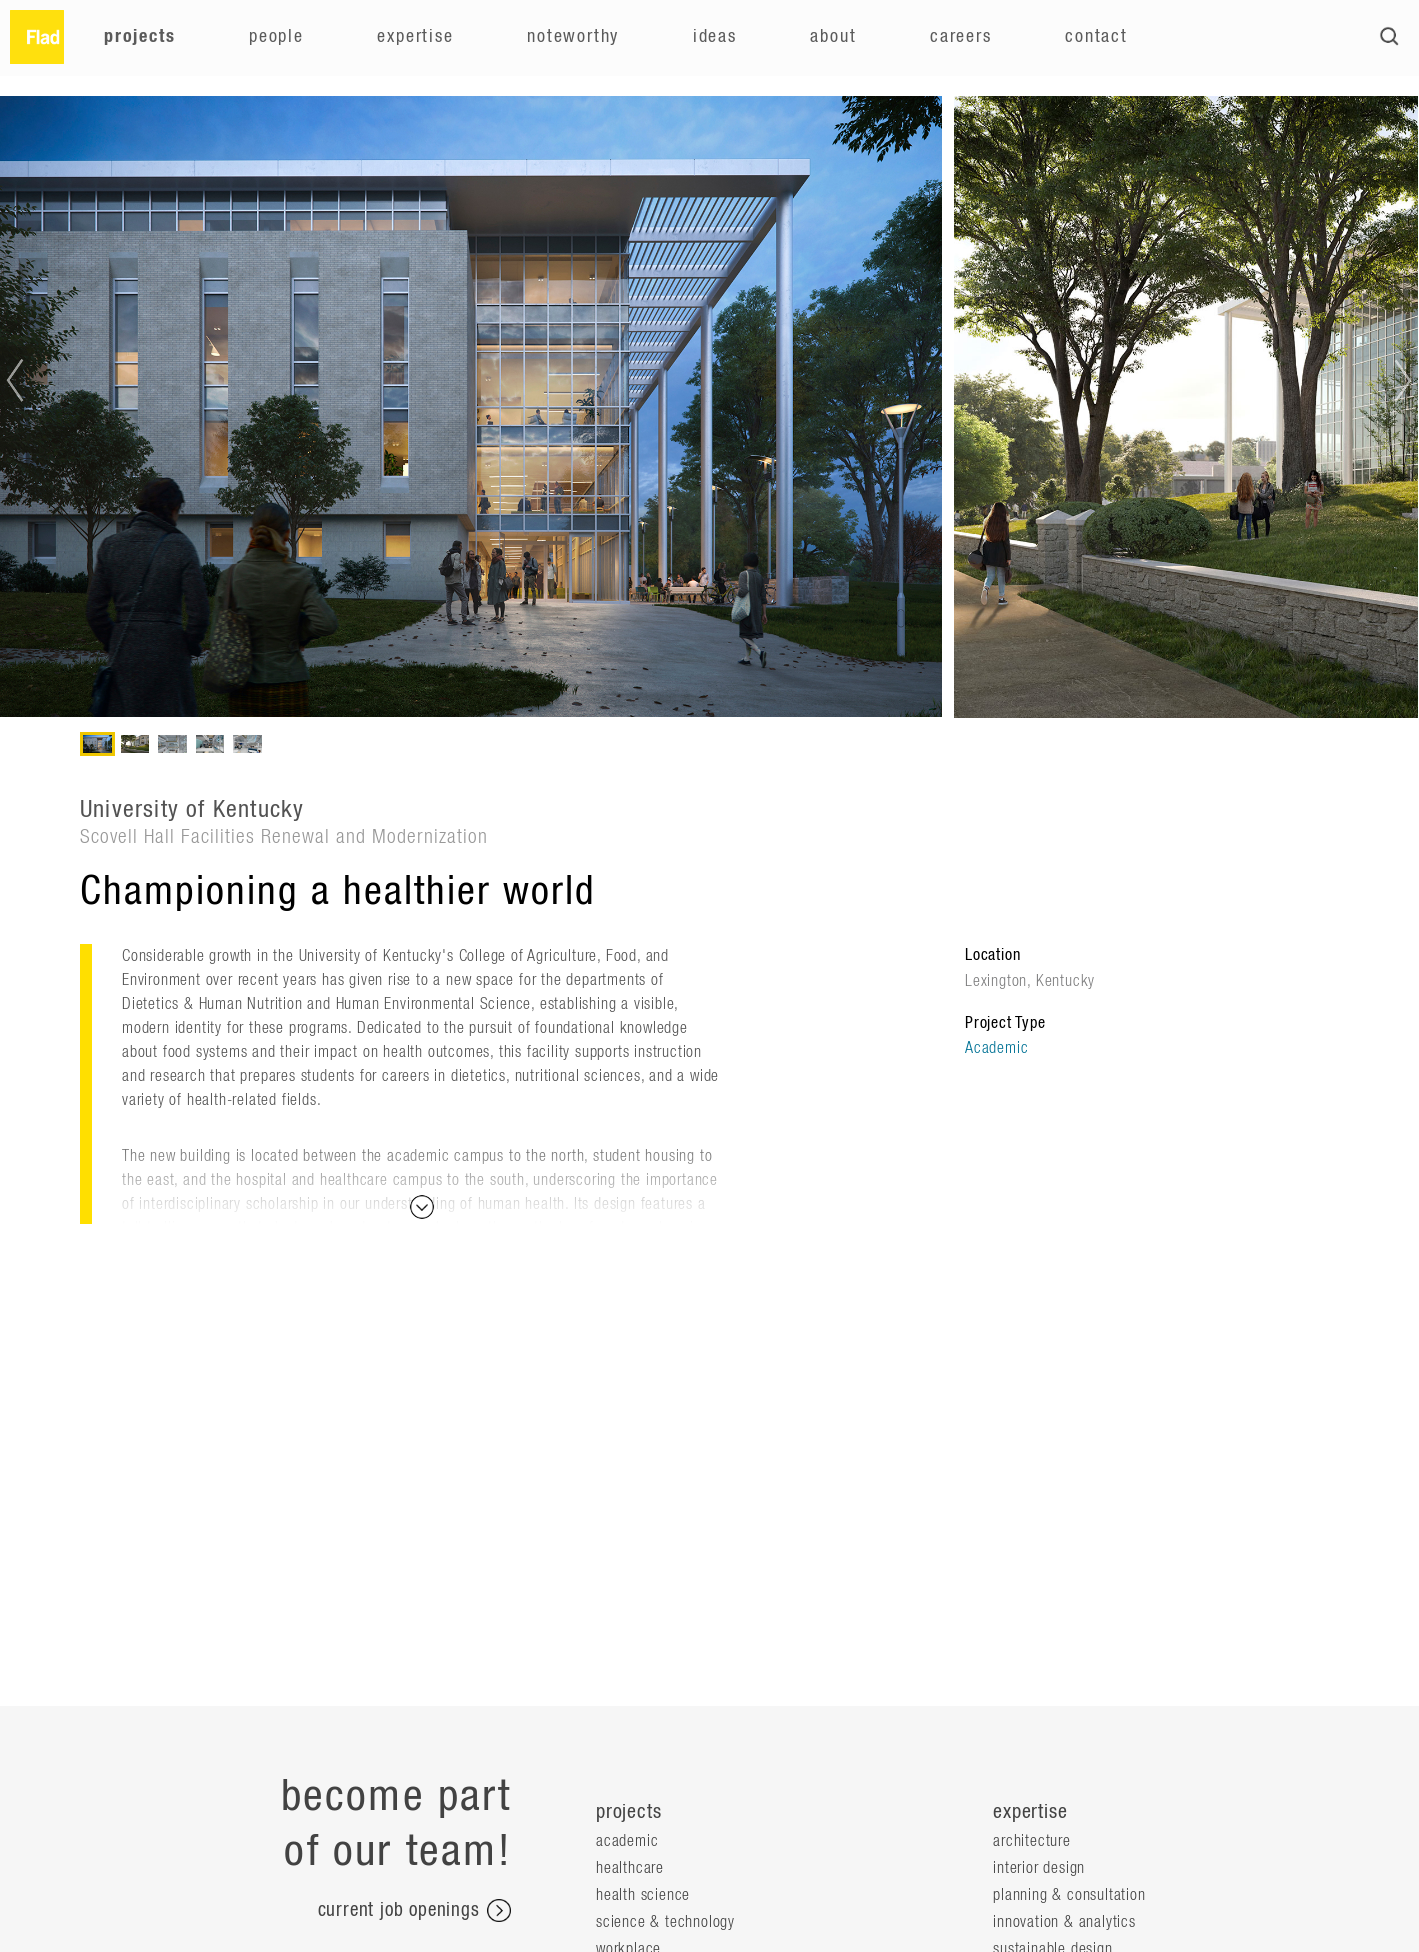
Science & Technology (665, 1922)
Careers (961, 37)
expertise (1030, 1812)
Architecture (1032, 1841)
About (833, 37)
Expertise (415, 37)
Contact (1096, 37)
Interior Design (1039, 1868)
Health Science (643, 1895)
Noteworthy (573, 37)
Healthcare (630, 1868)
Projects (139, 37)
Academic (996, 1048)
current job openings (414, 1911)
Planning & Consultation (1069, 1895)
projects (628, 1812)
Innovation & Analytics (1064, 1922)
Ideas (715, 37)
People (276, 37)
